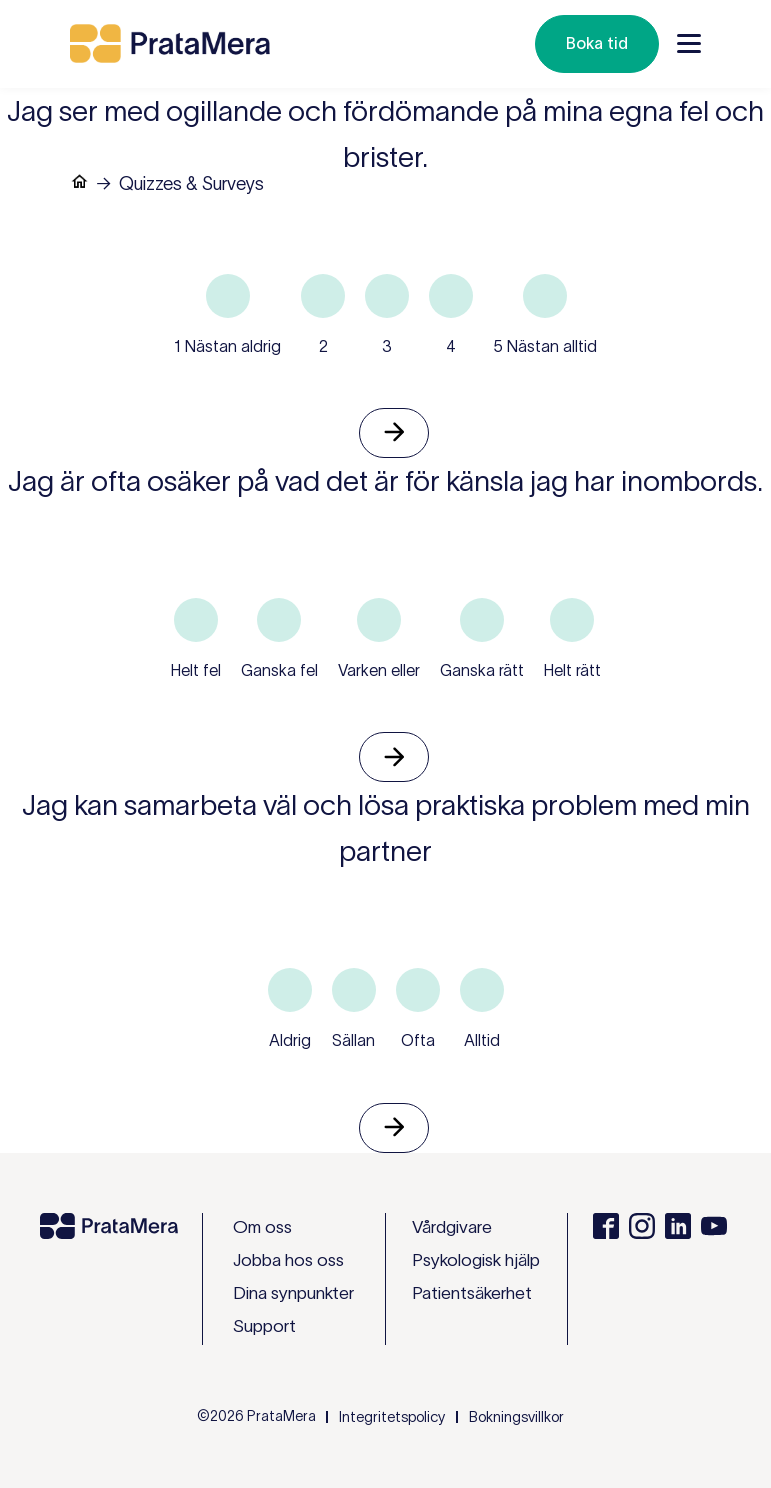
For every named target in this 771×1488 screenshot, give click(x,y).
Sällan (353, 1040)
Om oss (262, 1227)
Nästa (394, 433)
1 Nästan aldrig (227, 346)
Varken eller (379, 670)
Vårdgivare (452, 1227)
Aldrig (290, 1040)
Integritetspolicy (392, 1417)
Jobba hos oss (288, 1260)
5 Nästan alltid (545, 346)
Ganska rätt (482, 670)
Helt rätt (572, 670)
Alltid (482, 1040)
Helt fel (196, 670)
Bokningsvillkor (516, 1417)
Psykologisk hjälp (476, 1260)
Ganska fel (279, 670)
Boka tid (597, 43)
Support (264, 1326)
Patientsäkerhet (472, 1293)
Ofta (418, 1040)
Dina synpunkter (293, 1293)
